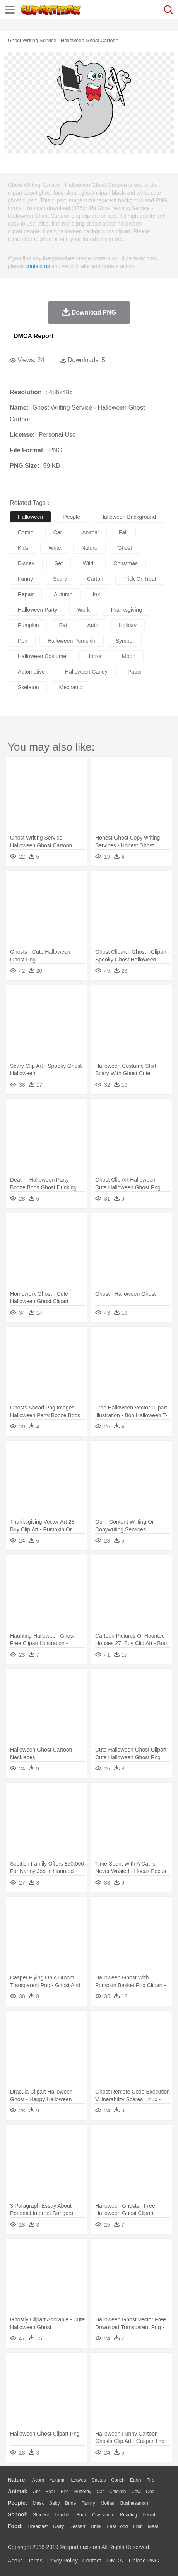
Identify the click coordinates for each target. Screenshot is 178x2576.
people (71, 517)
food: (15, 2526)
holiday (127, 625)
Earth (135, 2480)
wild (88, 563)
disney (26, 563)
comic (25, 532)
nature (89, 548)
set (59, 563)
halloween (30, 517)
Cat (100, 2491)
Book (81, 2515)
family (88, 2503)
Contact (91, 2560)
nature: (17, 2480)
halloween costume (42, 656)
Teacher (63, 2515)
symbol (125, 641)
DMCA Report (33, 336)
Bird (64, 2491)
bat (63, 625)
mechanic (70, 687)
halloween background (128, 517)
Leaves (78, 2480)
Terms (35, 2560)
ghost (125, 548)
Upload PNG (144, 2560)
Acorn (38, 2480)
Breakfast (38, 2526)
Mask (38, 2503)
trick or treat (139, 579)
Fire (150, 2480)
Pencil (148, 2515)
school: (17, 2514)
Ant (36, 2491)
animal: (17, 2491)
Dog (150, 2491)
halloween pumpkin (72, 641)
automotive (31, 672)
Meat (153, 2526)
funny (25, 579)
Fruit (137, 2526)
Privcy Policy (62, 2560)
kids (23, 548)
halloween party (37, 610)
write (54, 548)
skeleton (28, 687)
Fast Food (117, 2526)
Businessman (134, 2503)
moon (128, 656)
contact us (37, 266)
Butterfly (82, 2491)
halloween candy (86, 672)
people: (17, 2503)
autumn (63, 594)
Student (41, 2515)
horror (94, 656)
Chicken (117, 2491)
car (57, 532)
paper (135, 672)
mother (107, 2503)
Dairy (58, 2526)
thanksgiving (126, 610)
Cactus (98, 2480)
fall (123, 532)
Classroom (103, 2515)
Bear (50, 2491)
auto (92, 625)
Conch (118, 2480)
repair (26, 594)
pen (22, 641)
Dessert (77, 2526)
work (83, 610)
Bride (70, 2503)
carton (95, 579)
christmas (125, 563)
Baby (54, 2503)
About (15, 2560)
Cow (135, 2491)
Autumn (57, 2480)
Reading (128, 2515)
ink (96, 594)
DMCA (115, 2560)
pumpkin (28, 625)
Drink (96, 2526)
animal (90, 532)
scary (60, 579)
